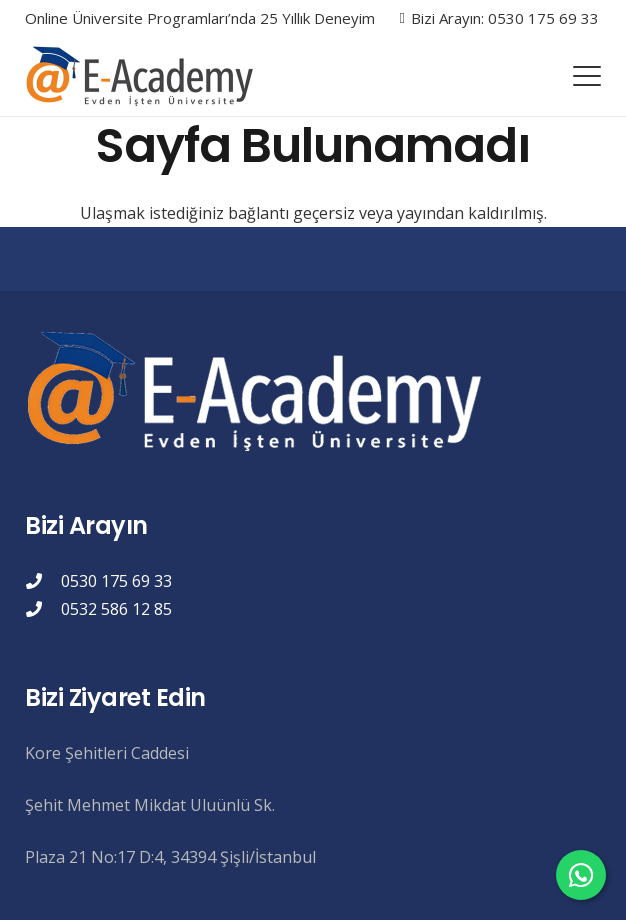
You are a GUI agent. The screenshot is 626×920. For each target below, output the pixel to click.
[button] (587, 76)
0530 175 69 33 (116, 581)
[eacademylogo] (144, 76)
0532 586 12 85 (116, 609)
